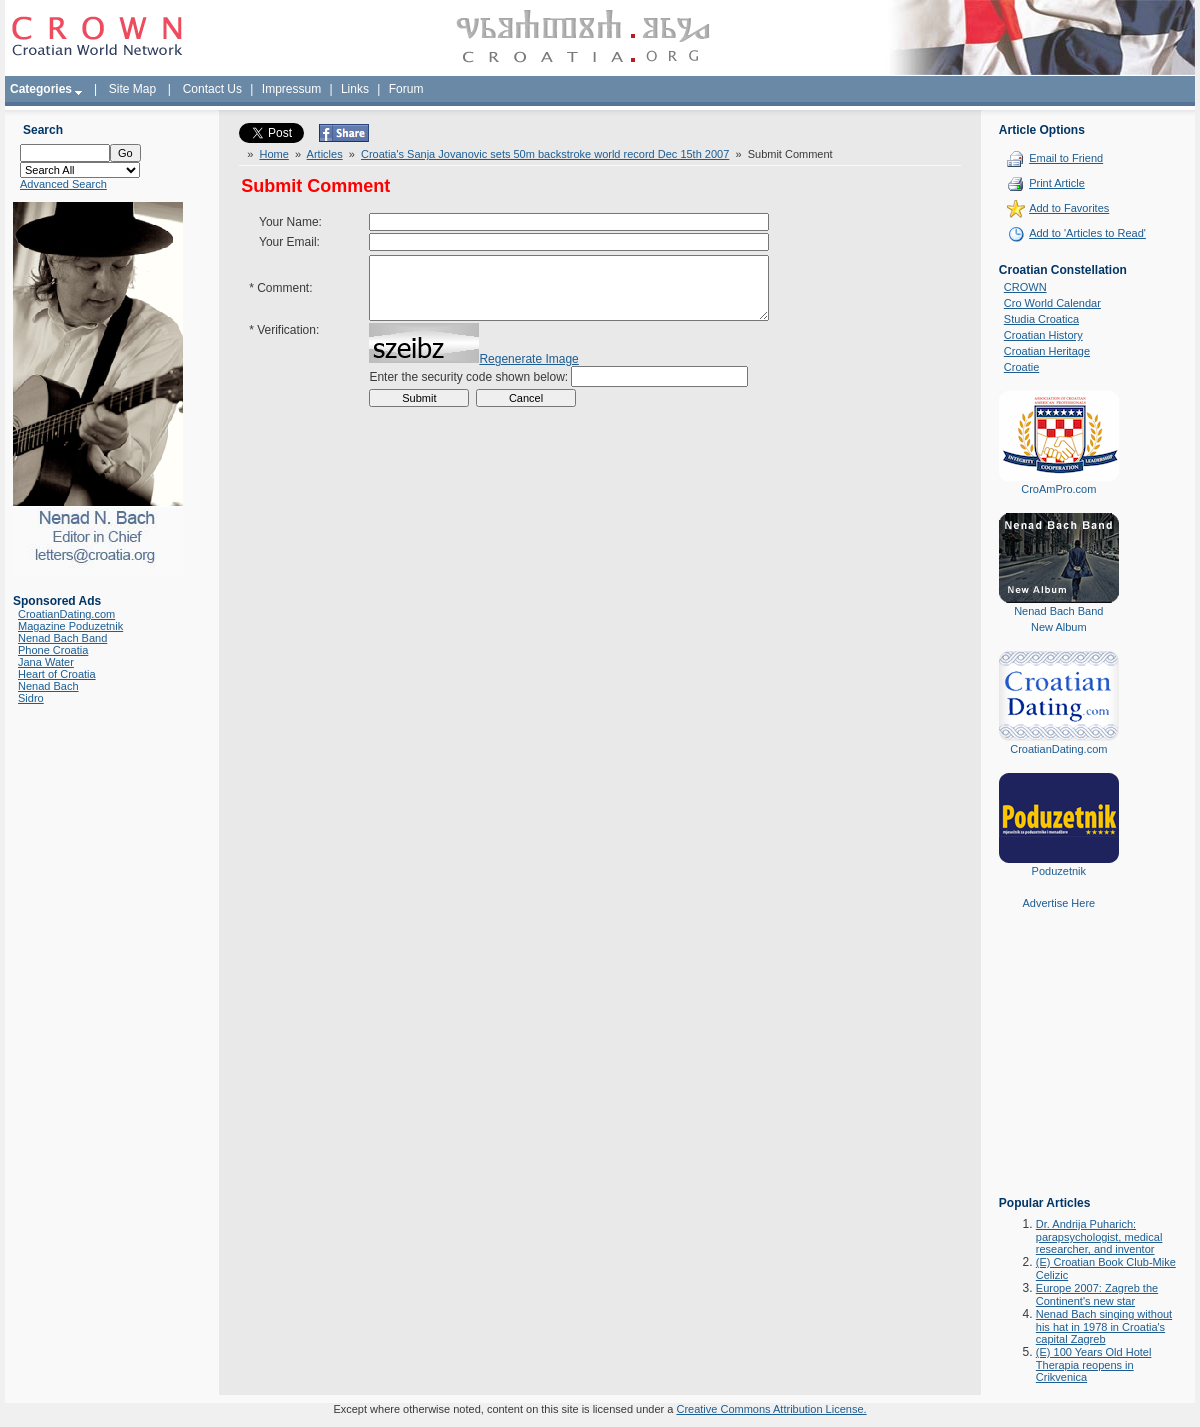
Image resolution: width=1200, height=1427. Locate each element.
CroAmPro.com (1058, 489)
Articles (325, 154)
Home (273, 154)
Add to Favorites (1069, 208)
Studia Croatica (1041, 319)
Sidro (31, 698)
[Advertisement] (1059, 1067)
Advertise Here (1058, 903)
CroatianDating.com (66, 614)
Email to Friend (1066, 158)
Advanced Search (63, 184)
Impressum (291, 89)
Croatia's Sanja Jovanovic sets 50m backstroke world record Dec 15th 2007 (545, 154)
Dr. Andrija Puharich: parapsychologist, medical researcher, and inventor (1099, 1236)
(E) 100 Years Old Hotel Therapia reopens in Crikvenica (1094, 1364)
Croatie (1021, 367)
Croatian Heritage (1047, 351)
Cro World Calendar (1052, 303)
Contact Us (212, 89)
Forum (406, 89)
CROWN (1025, 287)
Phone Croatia (53, 650)
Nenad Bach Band (62, 638)
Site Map (132, 89)
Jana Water (46, 662)
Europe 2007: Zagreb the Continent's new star (1097, 1294)
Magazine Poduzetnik (70, 626)
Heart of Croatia (57, 674)
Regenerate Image (528, 374)
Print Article (1057, 183)
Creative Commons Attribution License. (771, 1409)
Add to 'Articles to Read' (1087, 233)
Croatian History (1043, 335)
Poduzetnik (1059, 871)
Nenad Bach (48, 686)
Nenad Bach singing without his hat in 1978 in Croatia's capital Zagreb (1104, 1326)
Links (355, 89)
